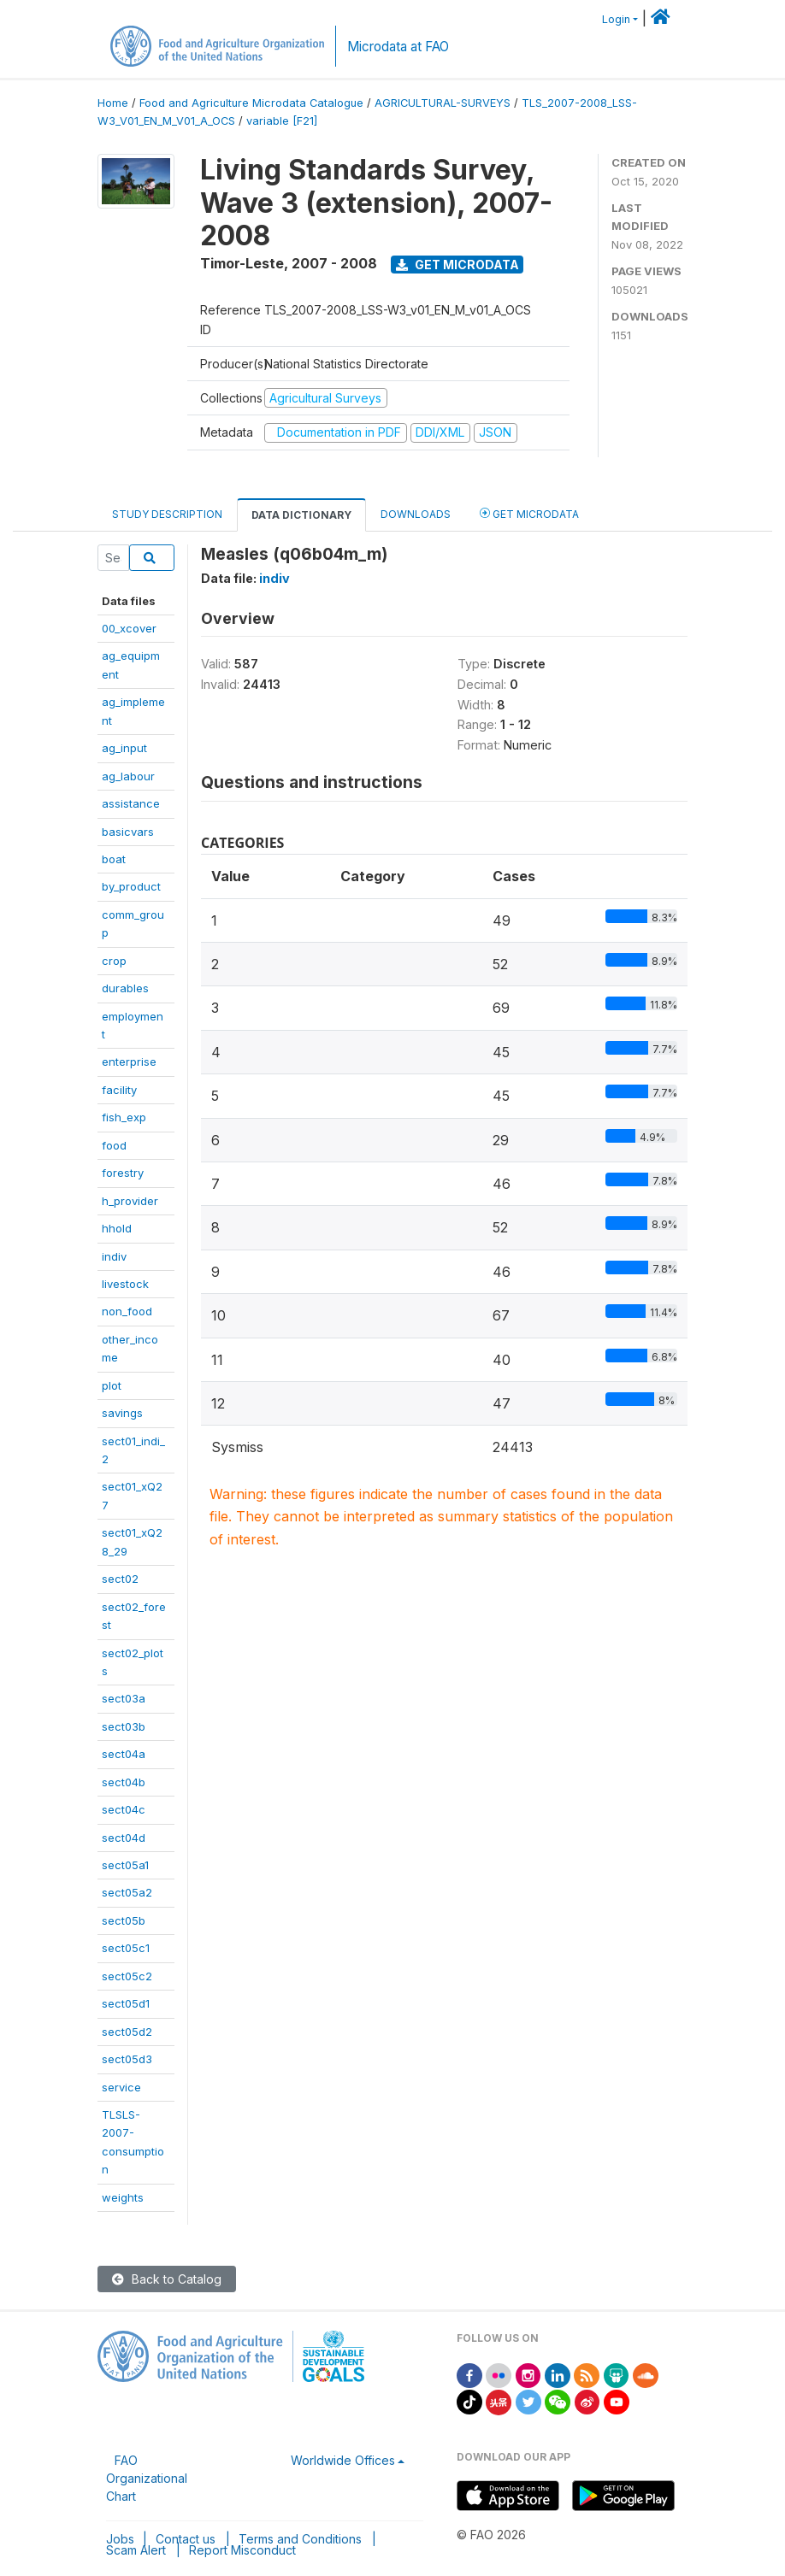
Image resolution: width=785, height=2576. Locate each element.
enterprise (129, 1061)
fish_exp (124, 1117)
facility (119, 1090)
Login (616, 19)
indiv (114, 1256)
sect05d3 (127, 2059)
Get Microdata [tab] (529, 513)
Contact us (185, 2539)
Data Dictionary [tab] (301, 515)
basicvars (128, 831)
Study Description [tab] (167, 514)
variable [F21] (281, 121)
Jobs (120, 2539)
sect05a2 (127, 1892)
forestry (123, 1172)
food (114, 1145)
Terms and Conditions (300, 2539)
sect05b (123, 1920)
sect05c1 (126, 1948)
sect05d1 (126, 2003)
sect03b (123, 1726)
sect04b (123, 1782)
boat (114, 859)
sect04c (123, 1809)
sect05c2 (127, 1976)
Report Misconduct (242, 2550)
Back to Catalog (166, 2279)
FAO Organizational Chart (146, 2478)
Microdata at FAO (398, 46)
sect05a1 (125, 1865)
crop (114, 960)
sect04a (123, 1754)
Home (112, 103)
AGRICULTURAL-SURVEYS (443, 103)
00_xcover (129, 628)
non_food (127, 1311)
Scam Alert (136, 2550)
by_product (131, 886)
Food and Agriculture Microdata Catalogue (251, 103)
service (121, 2087)
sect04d (123, 1837)
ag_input (124, 748)
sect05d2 (127, 2031)
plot (111, 1385)
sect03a (123, 1698)
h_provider (130, 1201)
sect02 (120, 1578)
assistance (131, 803)
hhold (117, 1228)
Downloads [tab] (416, 514)
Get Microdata (457, 264)
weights (123, 2197)
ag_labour (128, 776)
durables (125, 988)
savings (122, 1413)
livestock (125, 1284)
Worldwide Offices (343, 2460)
